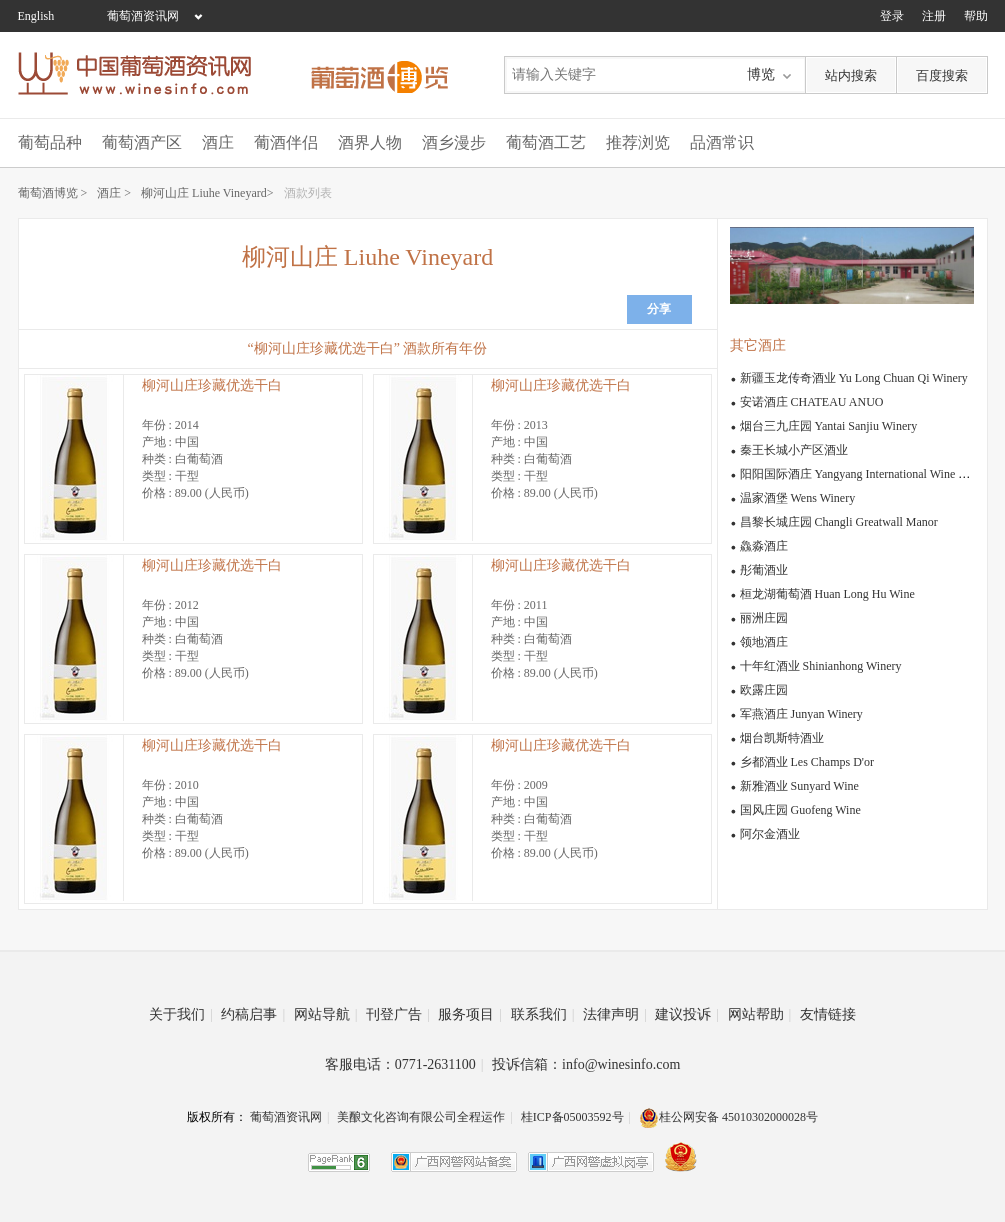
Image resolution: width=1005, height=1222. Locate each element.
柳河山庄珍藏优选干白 (212, 385)
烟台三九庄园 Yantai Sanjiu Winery (829, 426)
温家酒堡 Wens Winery (798, 498)
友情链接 (828, 1014)
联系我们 (543, 1014)
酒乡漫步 (454, 142)
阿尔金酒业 (770, 834)
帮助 (976, 16)
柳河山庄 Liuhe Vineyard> (207, 193)
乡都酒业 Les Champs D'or (807, 762)
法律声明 (615, 1014)
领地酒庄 (764, 642)
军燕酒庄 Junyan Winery (801, 714)
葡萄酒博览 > (53, 193)
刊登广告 (398, 1014)
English (36, 16)
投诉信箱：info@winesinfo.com (586, 1064)
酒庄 (218, 142)
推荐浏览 (638, 142)
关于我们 (181, 1014)
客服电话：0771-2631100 (404, 1064)
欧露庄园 (764, 690)
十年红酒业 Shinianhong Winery (821, 666)
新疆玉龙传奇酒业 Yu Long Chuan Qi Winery (854, 378)
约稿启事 (253, 1014)
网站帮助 (760, 1014)
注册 (934, 16)
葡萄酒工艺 (546, 142)
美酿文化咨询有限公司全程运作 (421, 1117)
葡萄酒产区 (142, 142)
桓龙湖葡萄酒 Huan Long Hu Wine (827, 594)
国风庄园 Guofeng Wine (800, 810)
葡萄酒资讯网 (143, 16)
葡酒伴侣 (286, 142)
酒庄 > (114, 193)
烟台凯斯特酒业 (782, 738)
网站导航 (326, 1014)
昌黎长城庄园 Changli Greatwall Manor (839, 522)
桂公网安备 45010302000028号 (728, 1117)
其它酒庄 (758, 345)
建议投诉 (687, 1014)
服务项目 (470, 1014)
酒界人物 (370, 142)
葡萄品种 (50, 142)
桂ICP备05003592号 (572, 1117)
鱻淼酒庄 (764, 546)
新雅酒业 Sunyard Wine (799, 786)
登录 (892, 16)
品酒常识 (722, 142)
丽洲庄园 (764, 618)
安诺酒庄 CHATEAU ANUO (812, 402)
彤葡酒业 (764, 570)
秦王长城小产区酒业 (794, 450)
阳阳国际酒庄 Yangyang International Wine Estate (864, 474)
